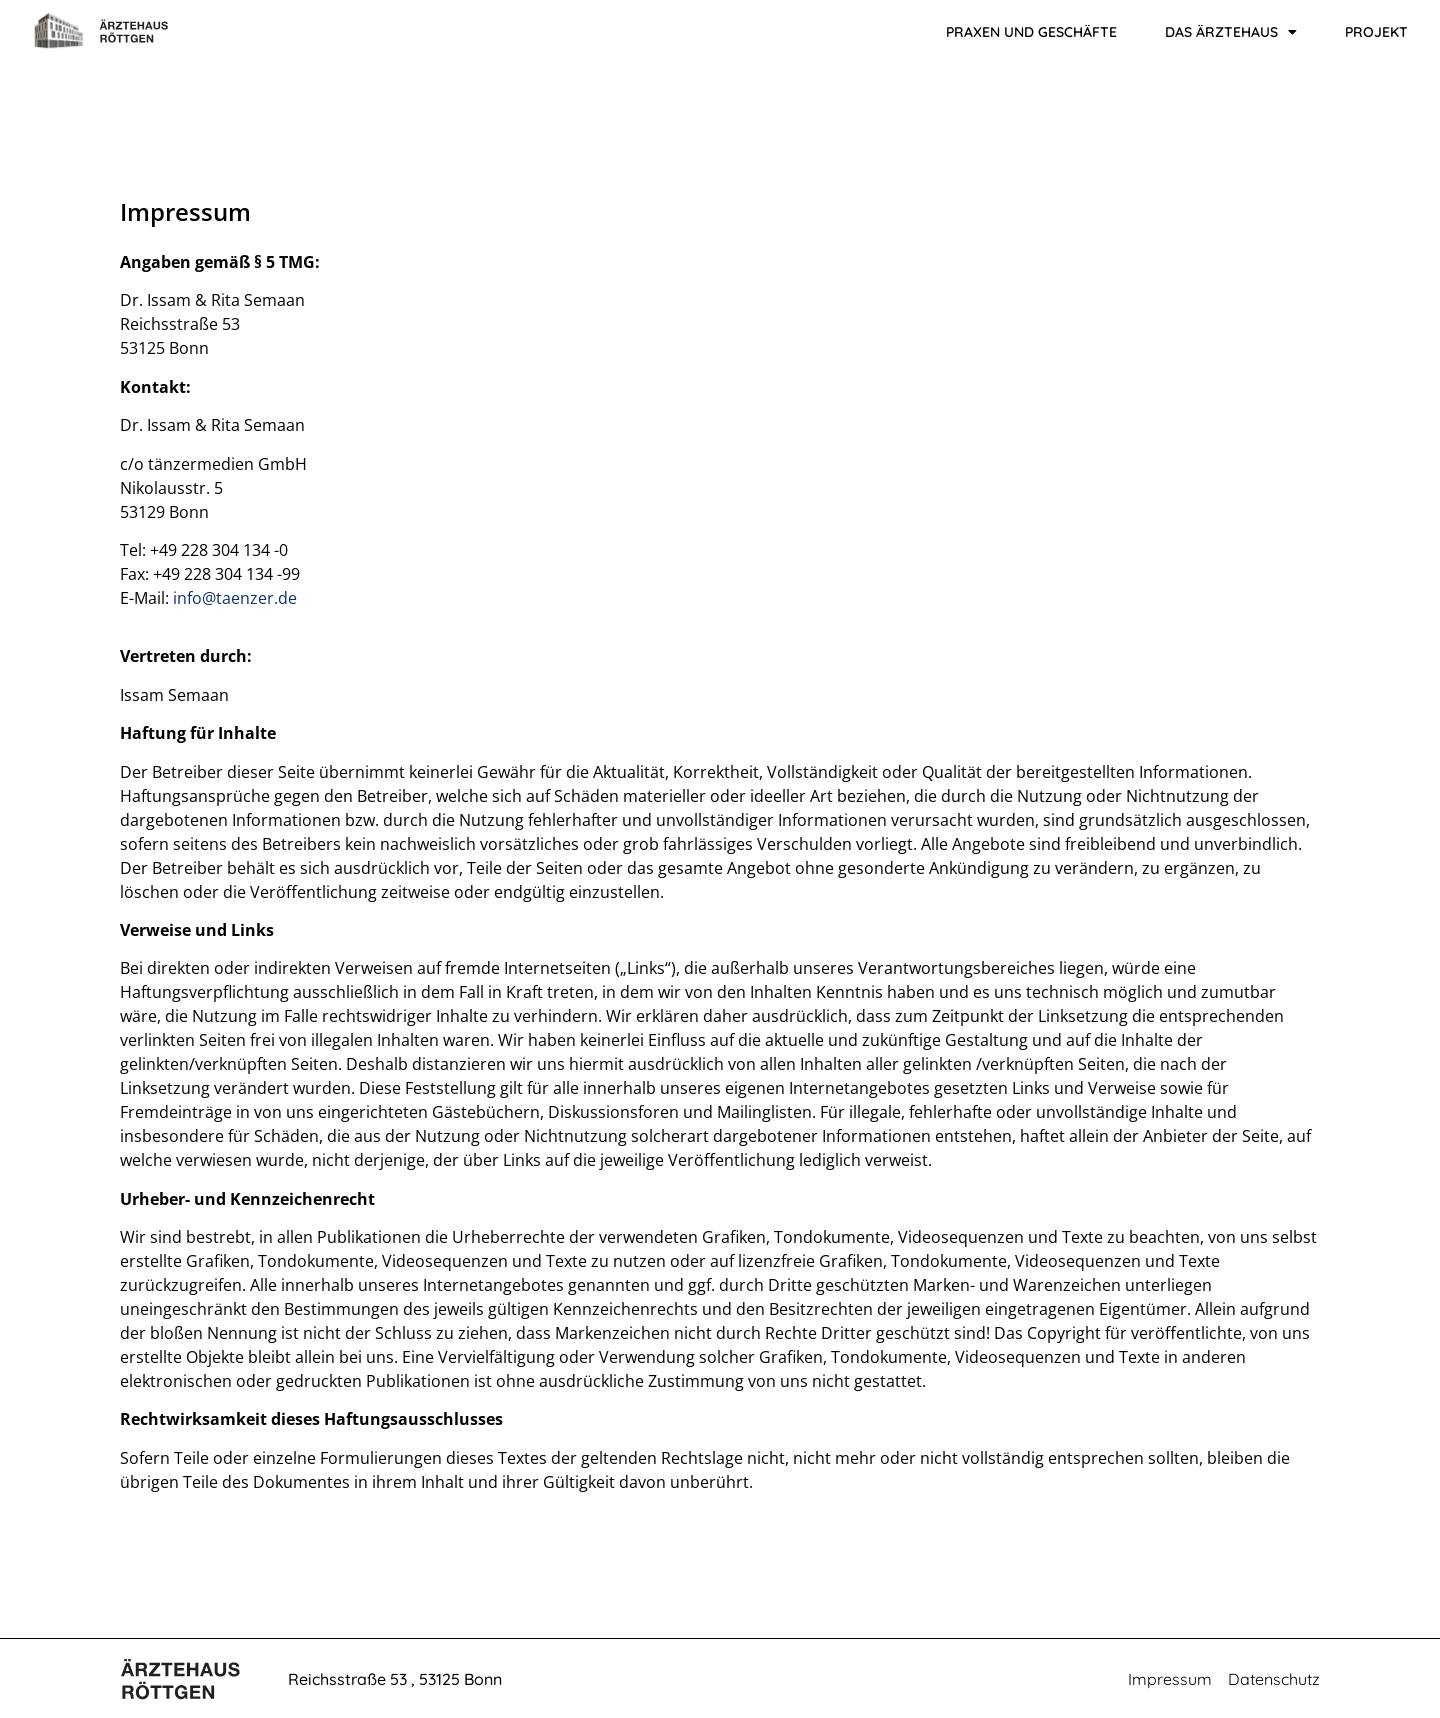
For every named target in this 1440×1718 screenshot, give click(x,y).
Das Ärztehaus (1231, 32)
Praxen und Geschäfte (1031, 32)
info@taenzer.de (235, 598)
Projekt (1376, 32)
